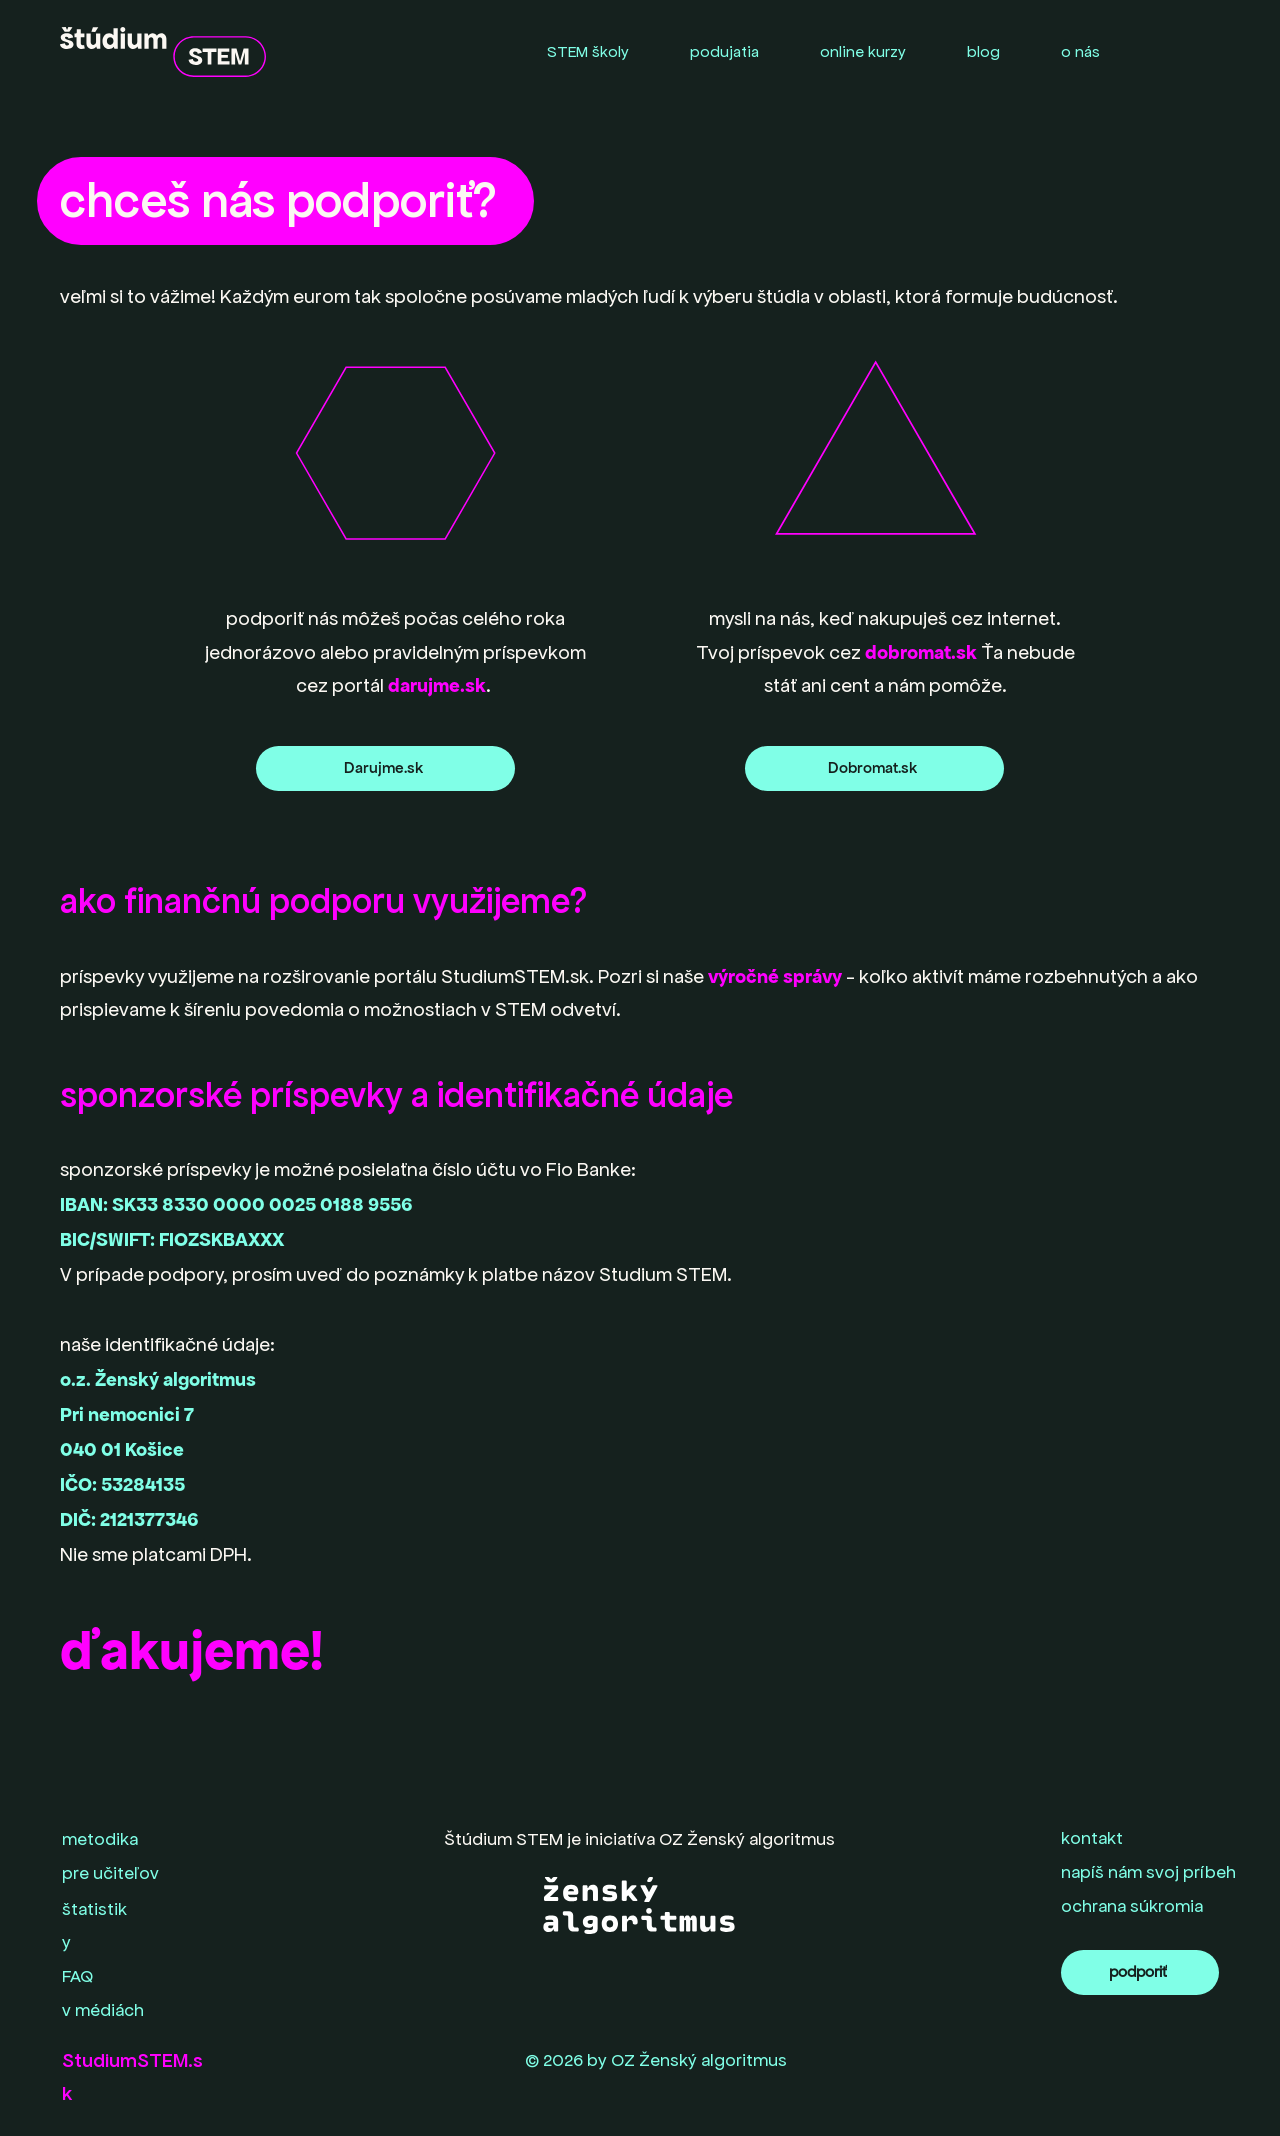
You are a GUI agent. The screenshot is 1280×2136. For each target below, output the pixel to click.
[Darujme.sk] (385, 768)
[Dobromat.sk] (874, 768)
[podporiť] (1140, 1972)
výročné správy (775, 976)
